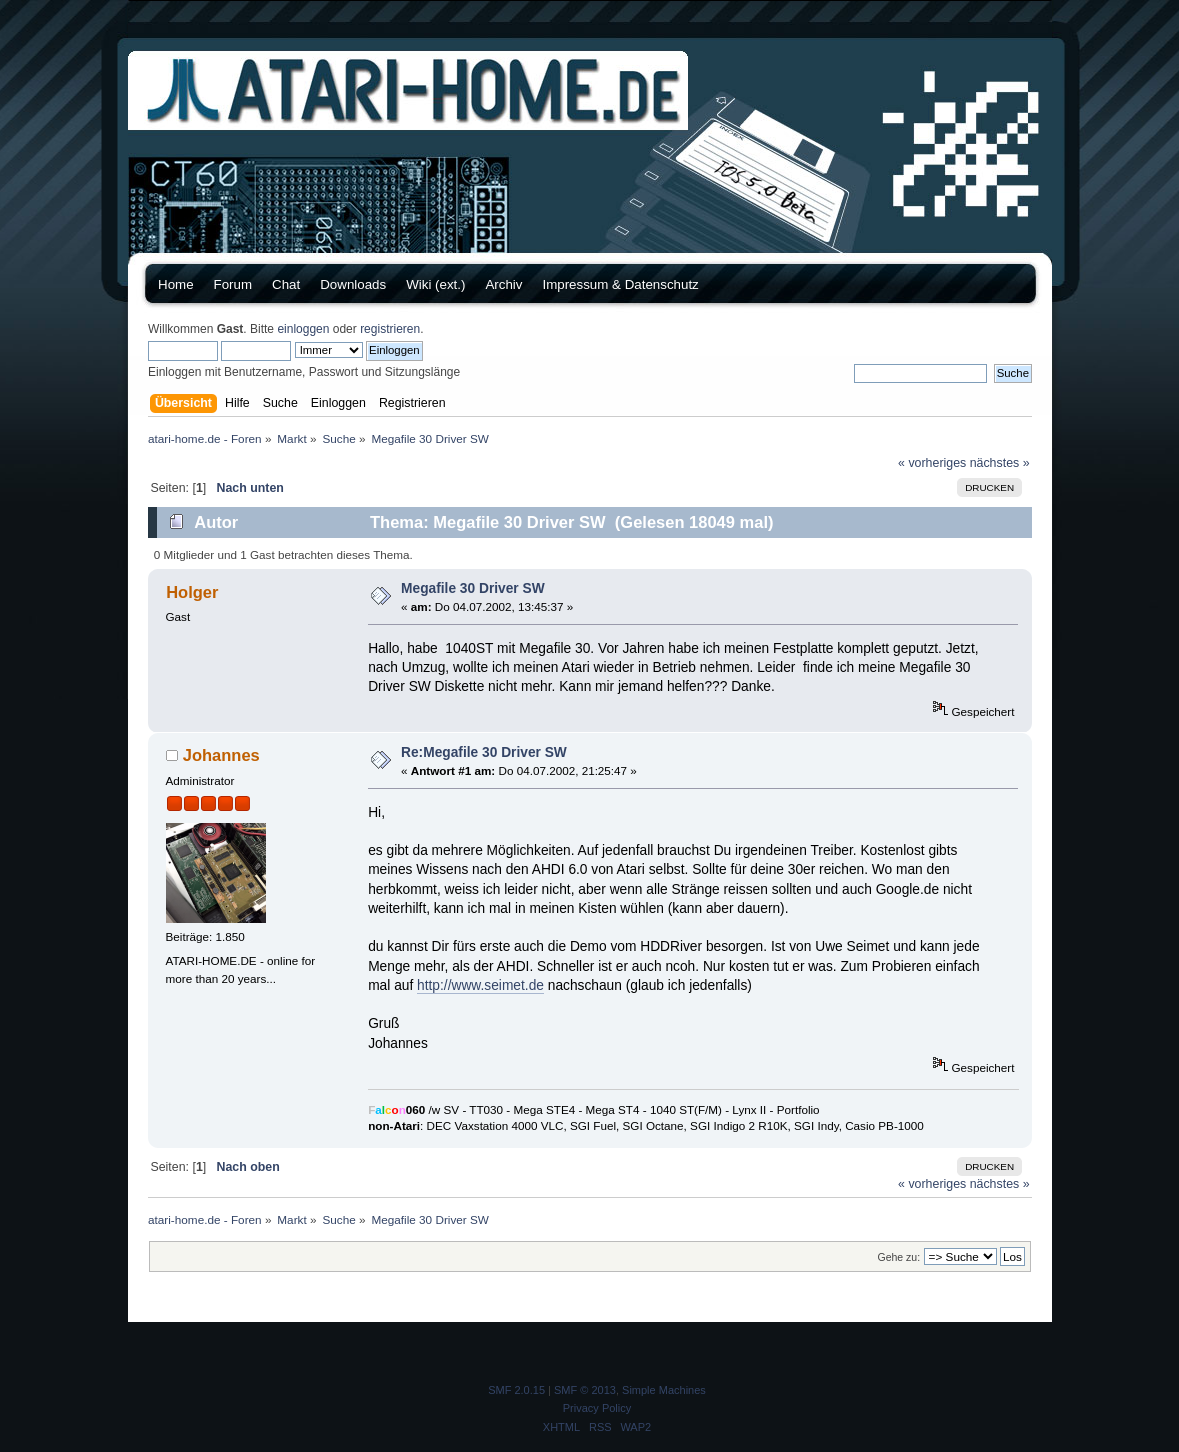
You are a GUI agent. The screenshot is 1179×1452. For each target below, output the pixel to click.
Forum (233, 284)
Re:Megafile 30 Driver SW (484, 752)
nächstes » (1000, 463)
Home (176, 284)
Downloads (353, 284)
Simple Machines (664, 1390)
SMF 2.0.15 (516, 1390)
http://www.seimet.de (480, 985)
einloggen (303, 329)
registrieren (390, 329)
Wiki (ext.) (435, 284)
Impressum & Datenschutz (620, 284)
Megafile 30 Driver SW (473, 588)
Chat (286, 284)
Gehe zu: (898, 1257)
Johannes (221, 755)
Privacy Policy (597, 1408)
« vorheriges (932, 463)
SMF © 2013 (585, 1390)
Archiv (503, 284)
